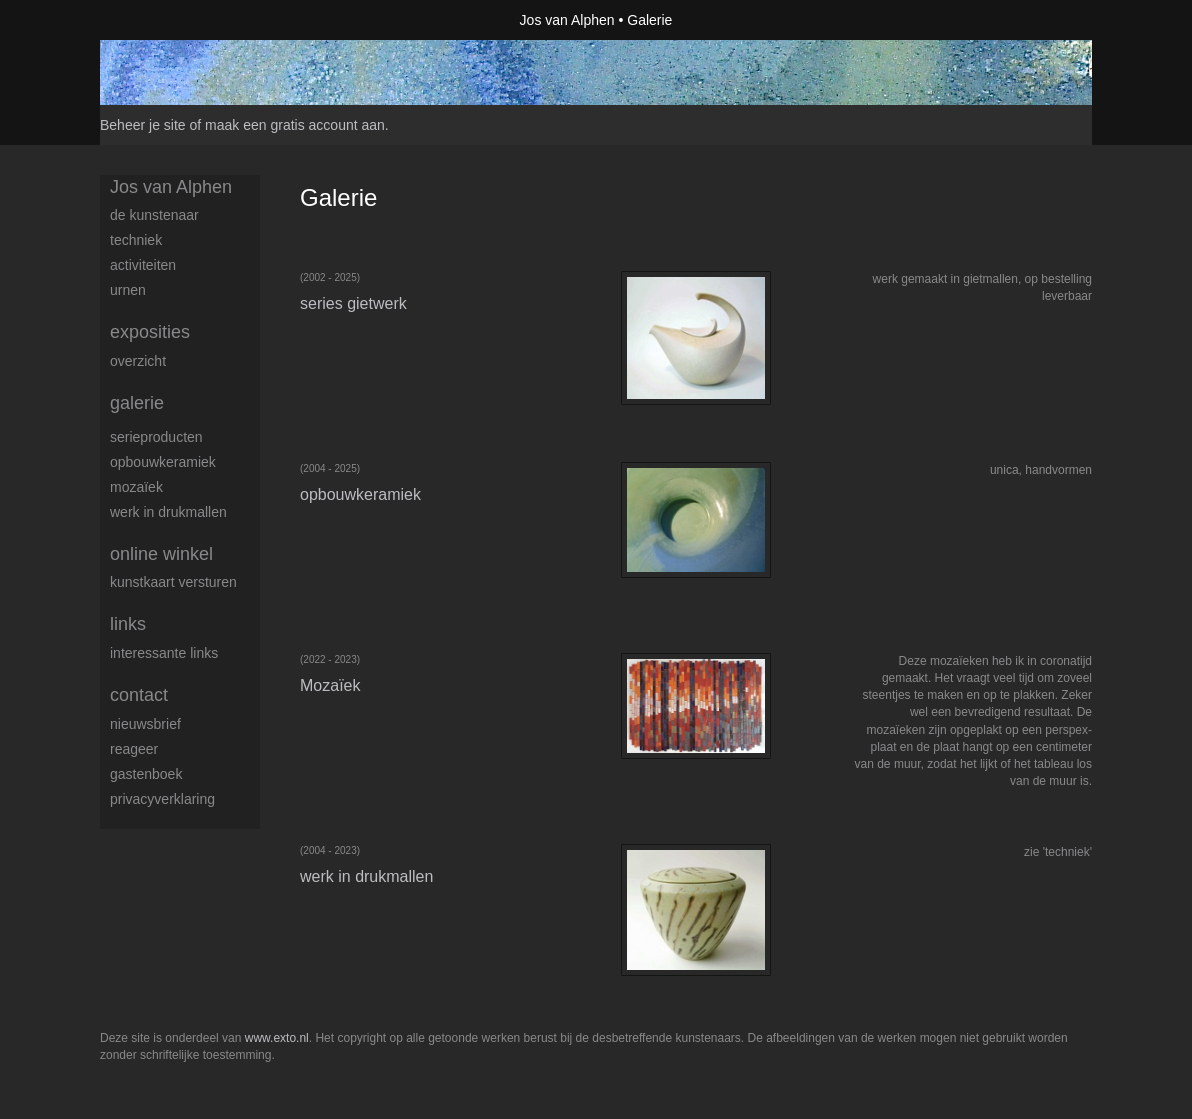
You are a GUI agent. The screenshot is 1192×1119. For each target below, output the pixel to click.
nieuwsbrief (145, 724)
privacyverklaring (162, 799)
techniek (136, 240)
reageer (134, 749)
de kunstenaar (154, 215)
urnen (128, 290)
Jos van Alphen (567, 20)
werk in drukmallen (168, 512)
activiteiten (143, 265)
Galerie (137, 403)
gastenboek (146, 774)
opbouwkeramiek (163, 462)
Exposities (150, 332)
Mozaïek (136, 487)
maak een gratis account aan (295, 125)
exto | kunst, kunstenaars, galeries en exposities (156, 20)
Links (128, 624)
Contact (139, 695)
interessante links (164, 653)
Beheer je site (143, 125)
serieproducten (156, 437)
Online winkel (161, 554)
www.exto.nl (277, 1038)
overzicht (138, 361)
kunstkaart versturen (173, 582)
